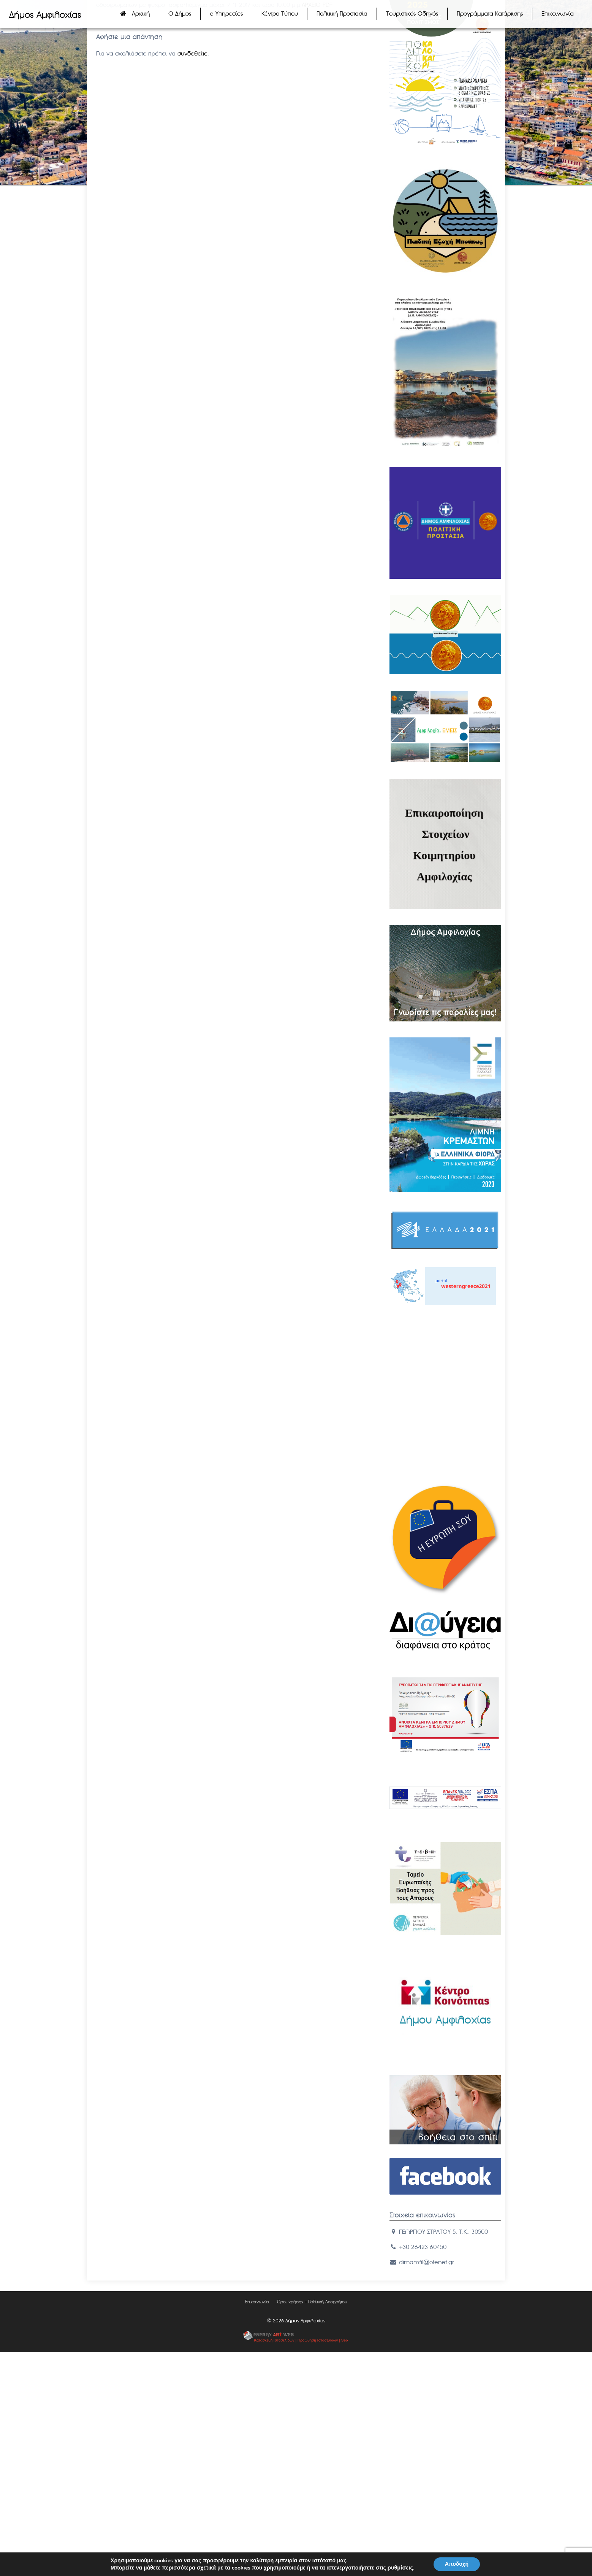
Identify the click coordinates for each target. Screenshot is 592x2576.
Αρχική (141, 13)
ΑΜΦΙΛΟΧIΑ (445, 1349)
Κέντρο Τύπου (279, 13)
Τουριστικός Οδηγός (412, 13)
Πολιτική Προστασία (342, 13)
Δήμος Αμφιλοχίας (45, 15)
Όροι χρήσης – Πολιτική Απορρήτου (312, 2301)
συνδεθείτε (192, 53)
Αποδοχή (457, 2564)
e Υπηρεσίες (226, 13)
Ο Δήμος (179, 13)
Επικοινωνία (557, 13)
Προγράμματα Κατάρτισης (490, 13)
